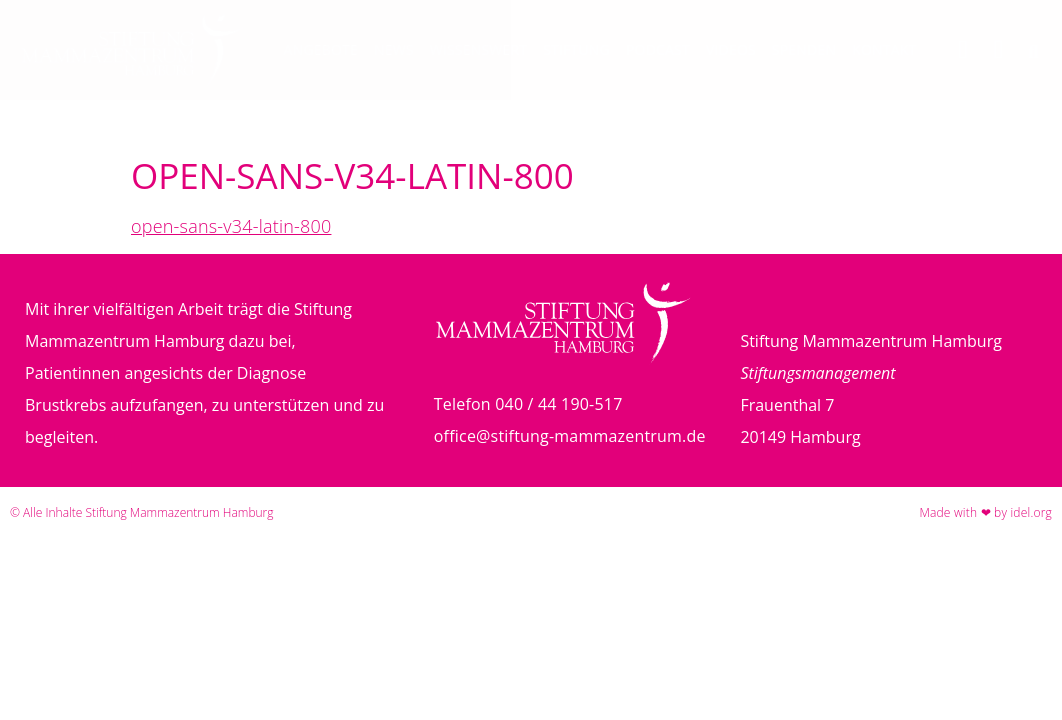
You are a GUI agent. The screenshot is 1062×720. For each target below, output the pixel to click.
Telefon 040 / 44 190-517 (528, 404)
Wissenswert (478, 49)
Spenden (804, 49)
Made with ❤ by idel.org (985, 512)
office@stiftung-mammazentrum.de (570, 436)
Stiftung (576, 49)
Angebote (321, 49)
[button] (1034, 52)
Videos (731, 49)
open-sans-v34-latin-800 (231, 226)
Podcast (658, 49)
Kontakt (884, 49)
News (394, 49)
